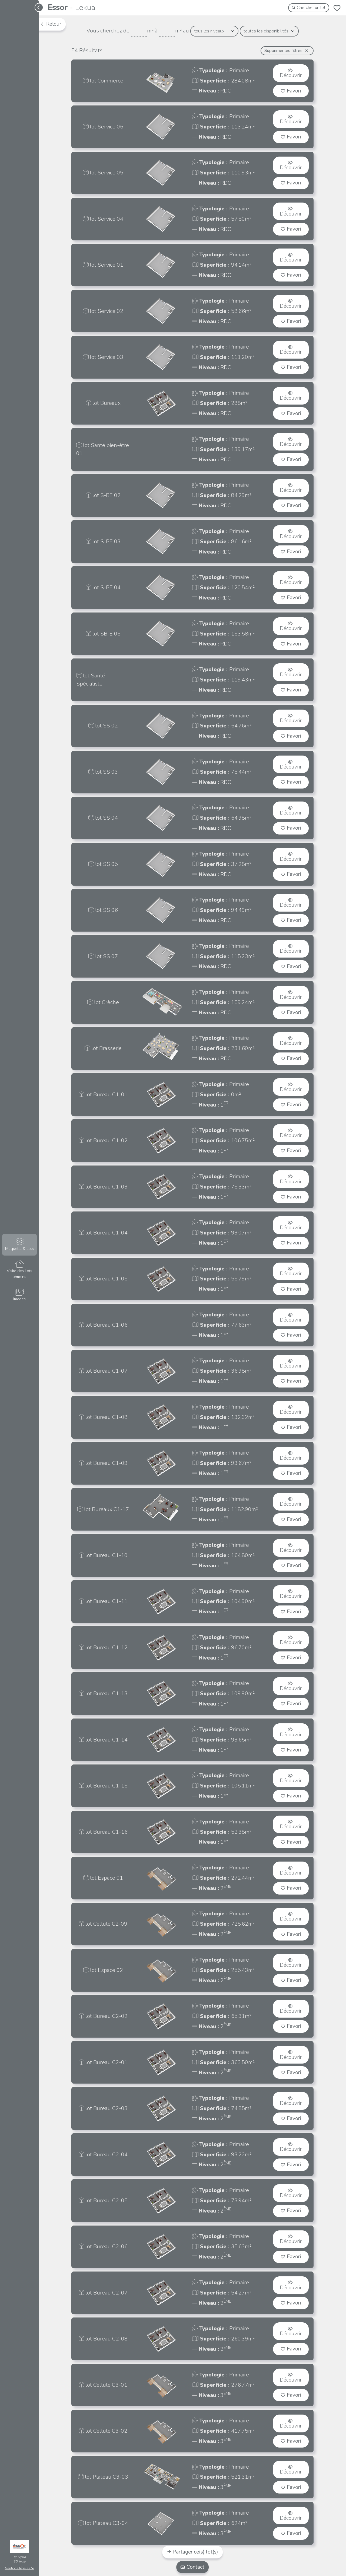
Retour (50, 24)
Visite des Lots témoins (19, 1269)
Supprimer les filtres (286, 51)
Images (19, 1295)
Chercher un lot (309, 8)
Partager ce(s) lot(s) (192, 2551)
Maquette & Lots (19, 1244)
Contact (192, 2567)
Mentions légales (19, 2568)
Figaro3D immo (20, 2559)
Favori (291, 90)
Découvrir (291, 73)
